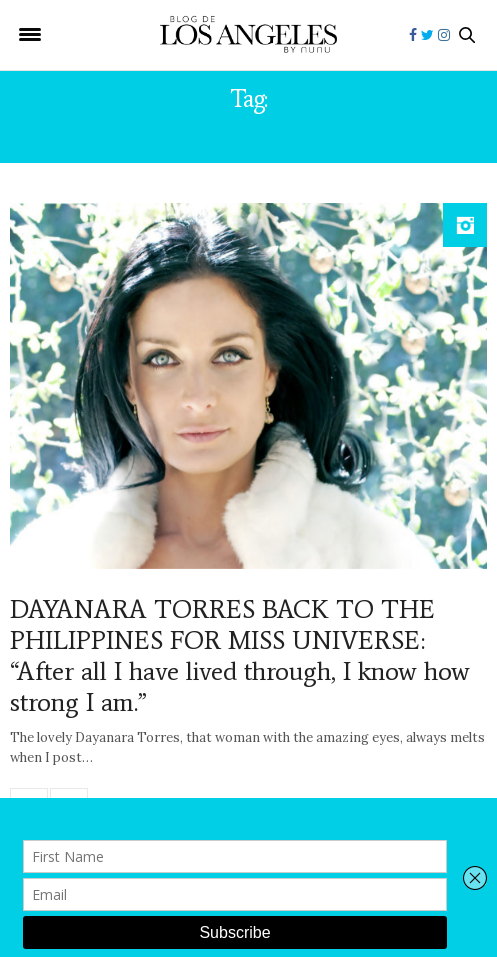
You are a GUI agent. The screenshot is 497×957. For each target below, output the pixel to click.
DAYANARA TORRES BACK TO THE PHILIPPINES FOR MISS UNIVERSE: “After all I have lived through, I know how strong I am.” (240, 656)
